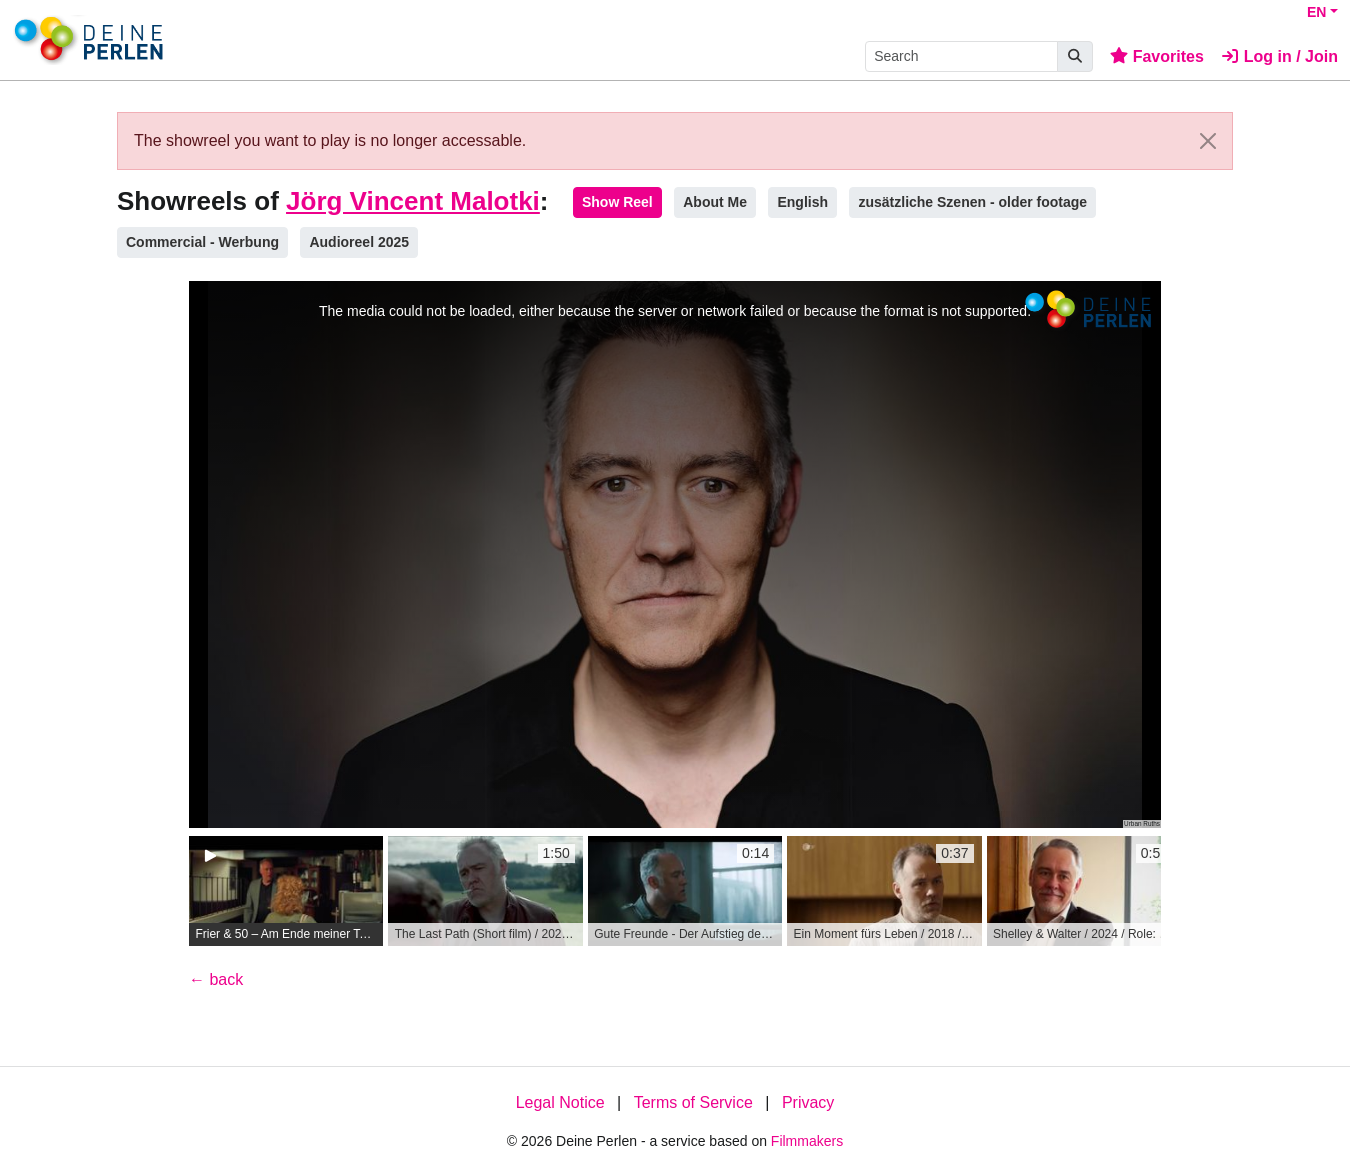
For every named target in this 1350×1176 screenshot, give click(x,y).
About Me (715, 202)
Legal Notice (560, 1102)
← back (216, 979)
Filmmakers (807, 1141)
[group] (286, 891)
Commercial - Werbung (202, 242)
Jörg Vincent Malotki (413, 201)
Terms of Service (693, 1102)
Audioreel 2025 (359, 242)
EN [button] (1316, 12)
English (802, 202)
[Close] (1208, 141)
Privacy (808, 1102)
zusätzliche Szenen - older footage (972, 202)
